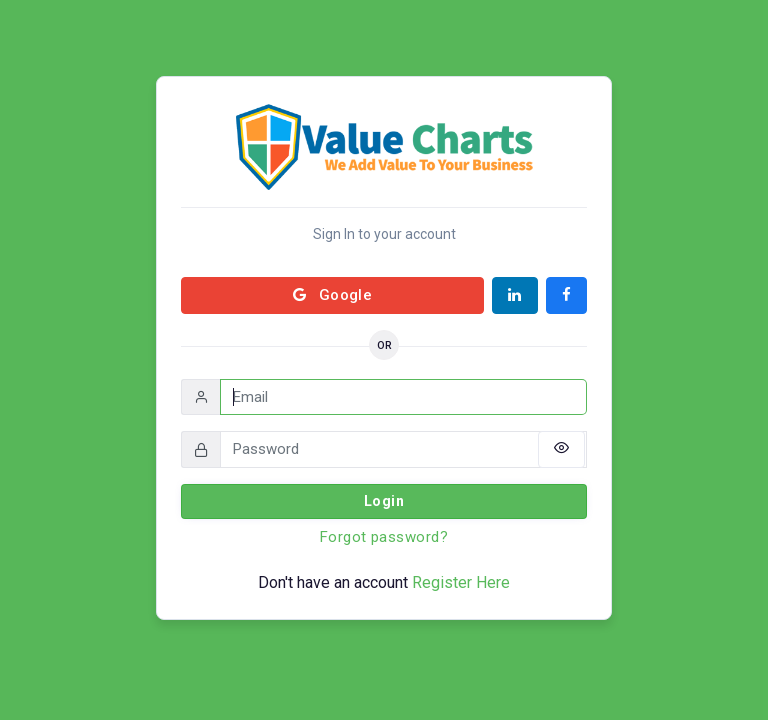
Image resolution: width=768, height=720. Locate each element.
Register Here (461, 582)
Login (384, 501)
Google (333, 295)
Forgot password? (384, 537)
